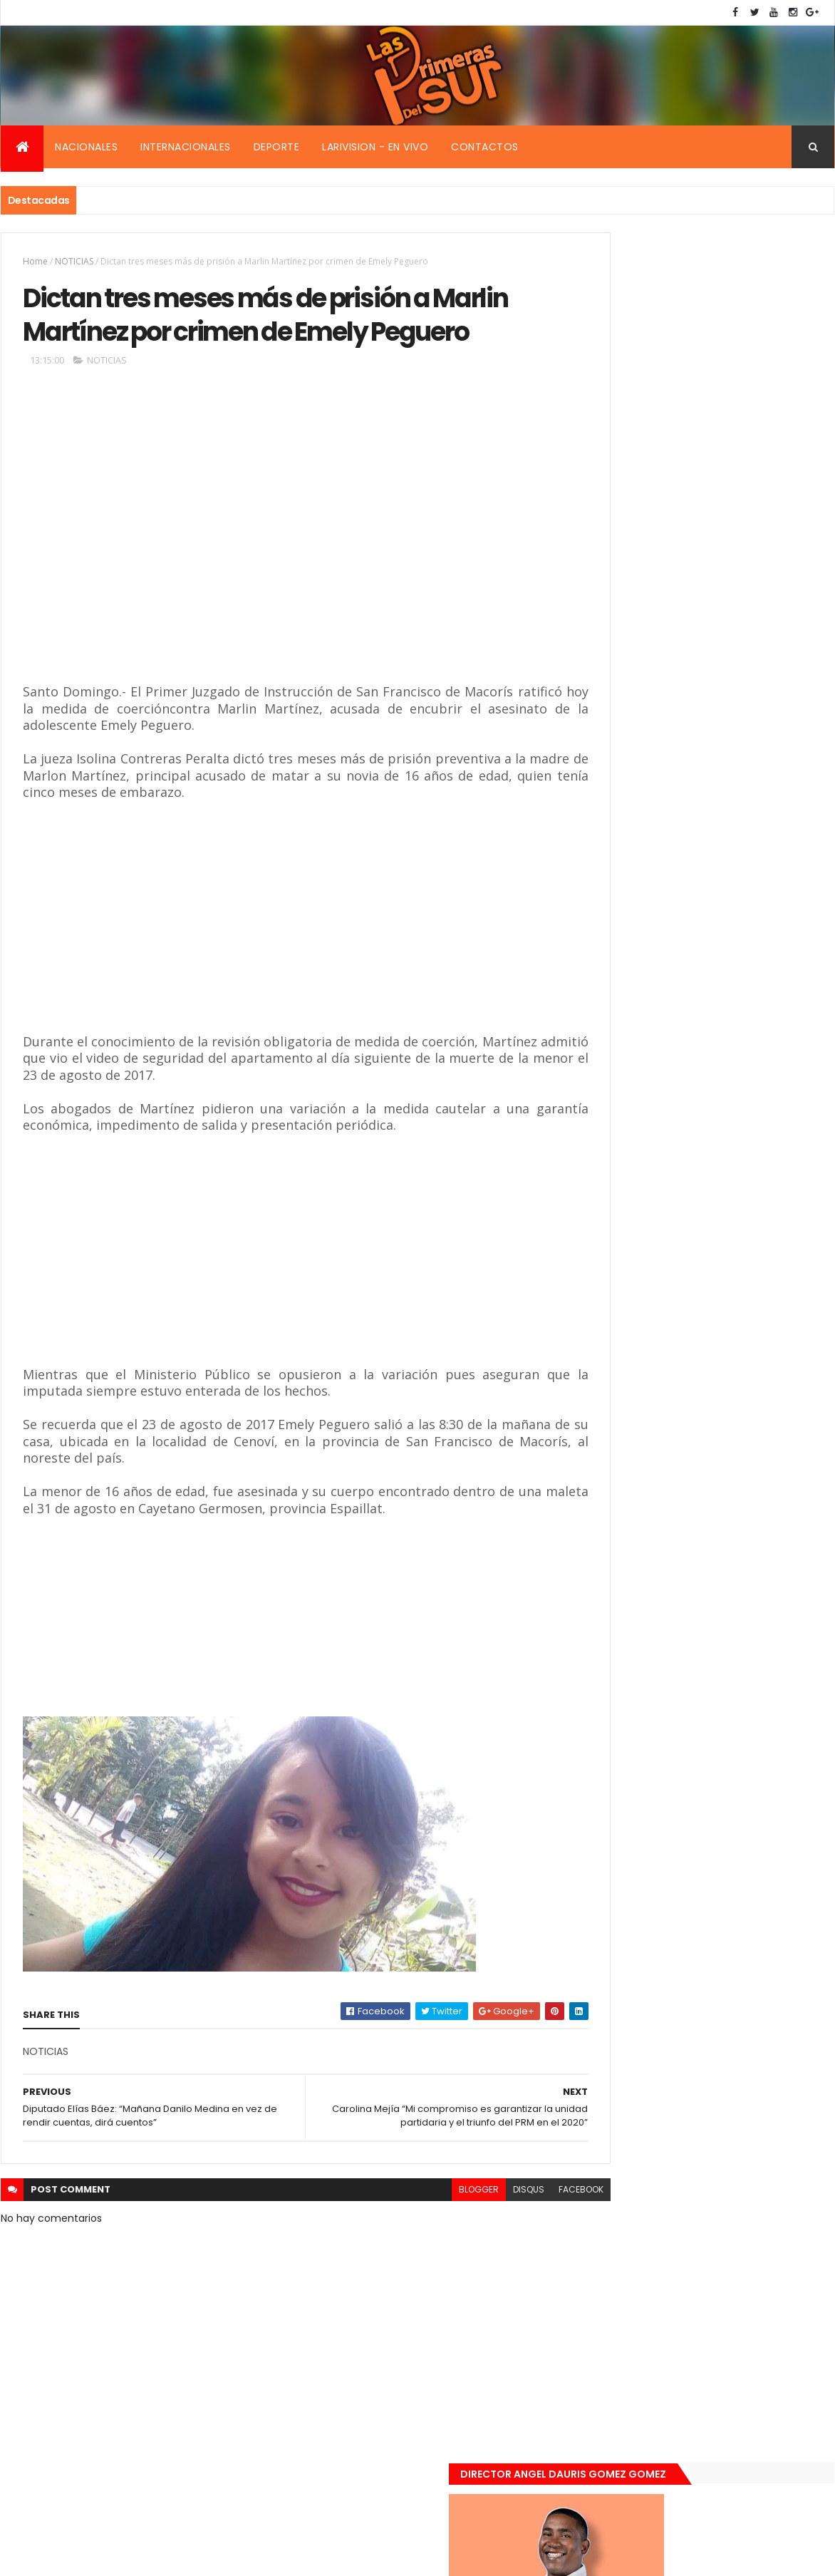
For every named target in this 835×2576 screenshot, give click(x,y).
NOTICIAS (74, 261)
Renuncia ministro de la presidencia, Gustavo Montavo (728, 1157)
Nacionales (86, 147)
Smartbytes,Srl (109, 2556)
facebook (518, 2236)
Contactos (485, 147)
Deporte (277, 147)
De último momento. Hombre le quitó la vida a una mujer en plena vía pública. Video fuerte (735, 1085)
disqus (466, 2236)
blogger (416, 2236)
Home (35, 261)
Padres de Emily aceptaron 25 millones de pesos (733, 1234)
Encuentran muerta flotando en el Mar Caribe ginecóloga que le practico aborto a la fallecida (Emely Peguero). (732, 995)
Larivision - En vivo (375, 147)
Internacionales (185, 147)
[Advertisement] (229, 584)
